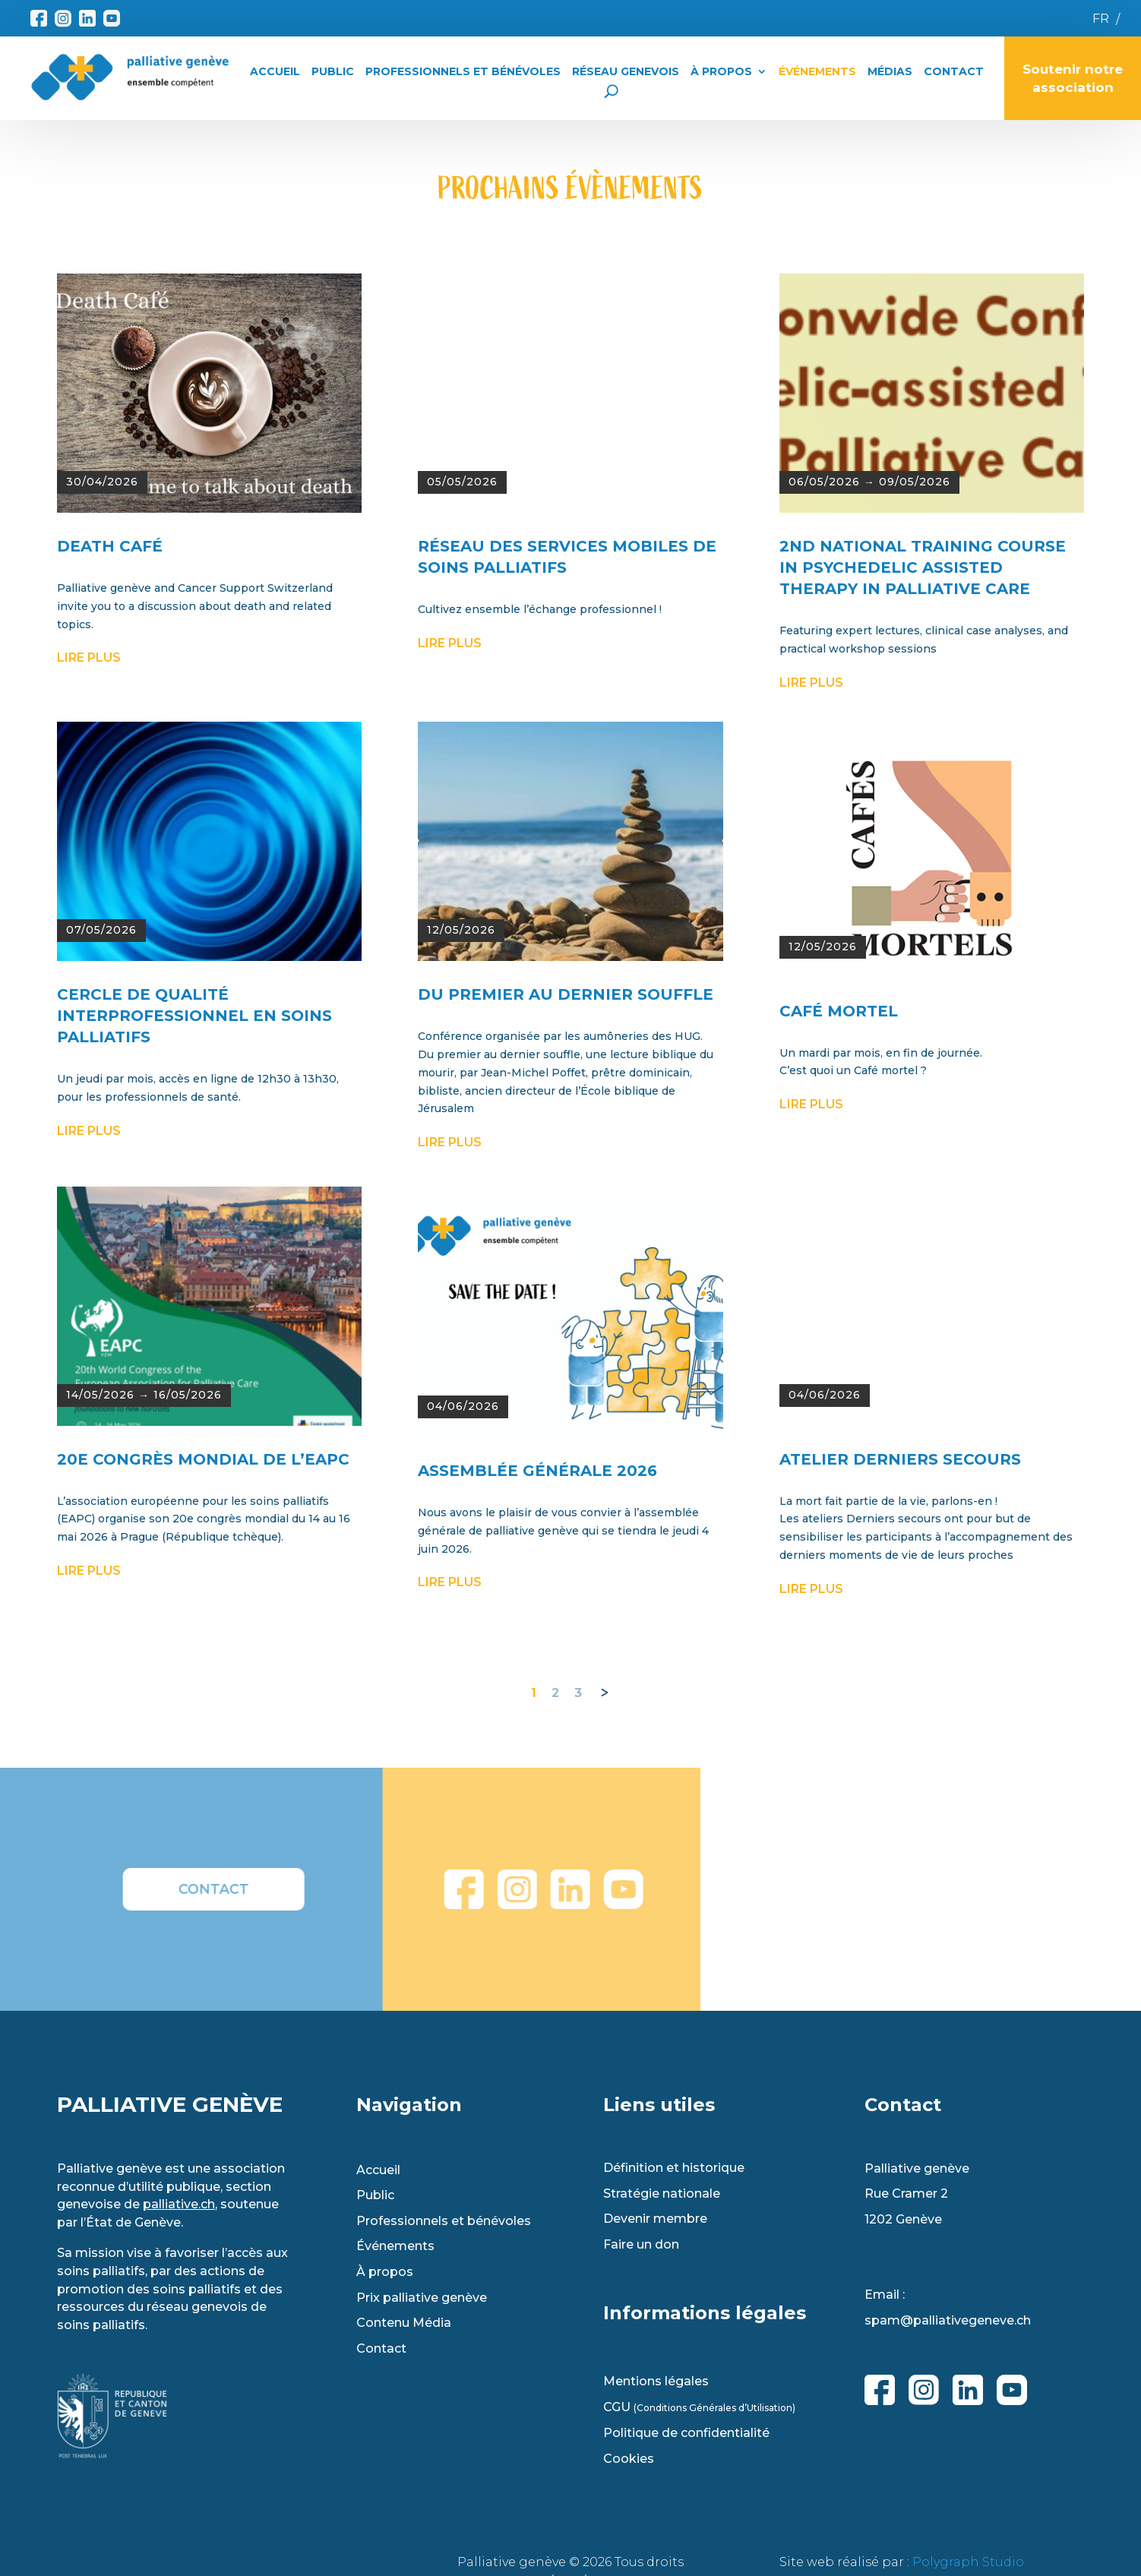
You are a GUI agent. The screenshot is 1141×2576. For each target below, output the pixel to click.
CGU (699, 2407)
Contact (954, 71)
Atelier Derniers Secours (900, 1692)
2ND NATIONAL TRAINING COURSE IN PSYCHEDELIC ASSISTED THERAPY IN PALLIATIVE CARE (922, 800)
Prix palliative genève (421, 2298)
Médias (890, 71)
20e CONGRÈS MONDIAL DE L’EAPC (203, 1692)
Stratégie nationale (661, 2194)
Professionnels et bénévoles (443, 2221)
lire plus (89, 891)
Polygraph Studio (968, 2562)
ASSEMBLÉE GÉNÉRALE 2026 (537, 1704)
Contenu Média (403, 2323)
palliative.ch (179, 2204)
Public (332, 71)
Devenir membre (655, 2219)
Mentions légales (656, 2381)
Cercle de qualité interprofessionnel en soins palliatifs (194, 1248)
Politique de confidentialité (686, 2433)
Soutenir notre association (1072, 78)
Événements (817, 71)
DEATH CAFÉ (110, 779)
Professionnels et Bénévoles (463, 71)
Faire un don (641, 2245)
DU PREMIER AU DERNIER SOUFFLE (565, 1227)
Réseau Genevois (625, 71)
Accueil (275, 71)
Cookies (628, 2459)
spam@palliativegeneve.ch (947, 2320)
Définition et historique (673, 2168)
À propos (721, 71)
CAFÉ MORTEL (838, 1244)
